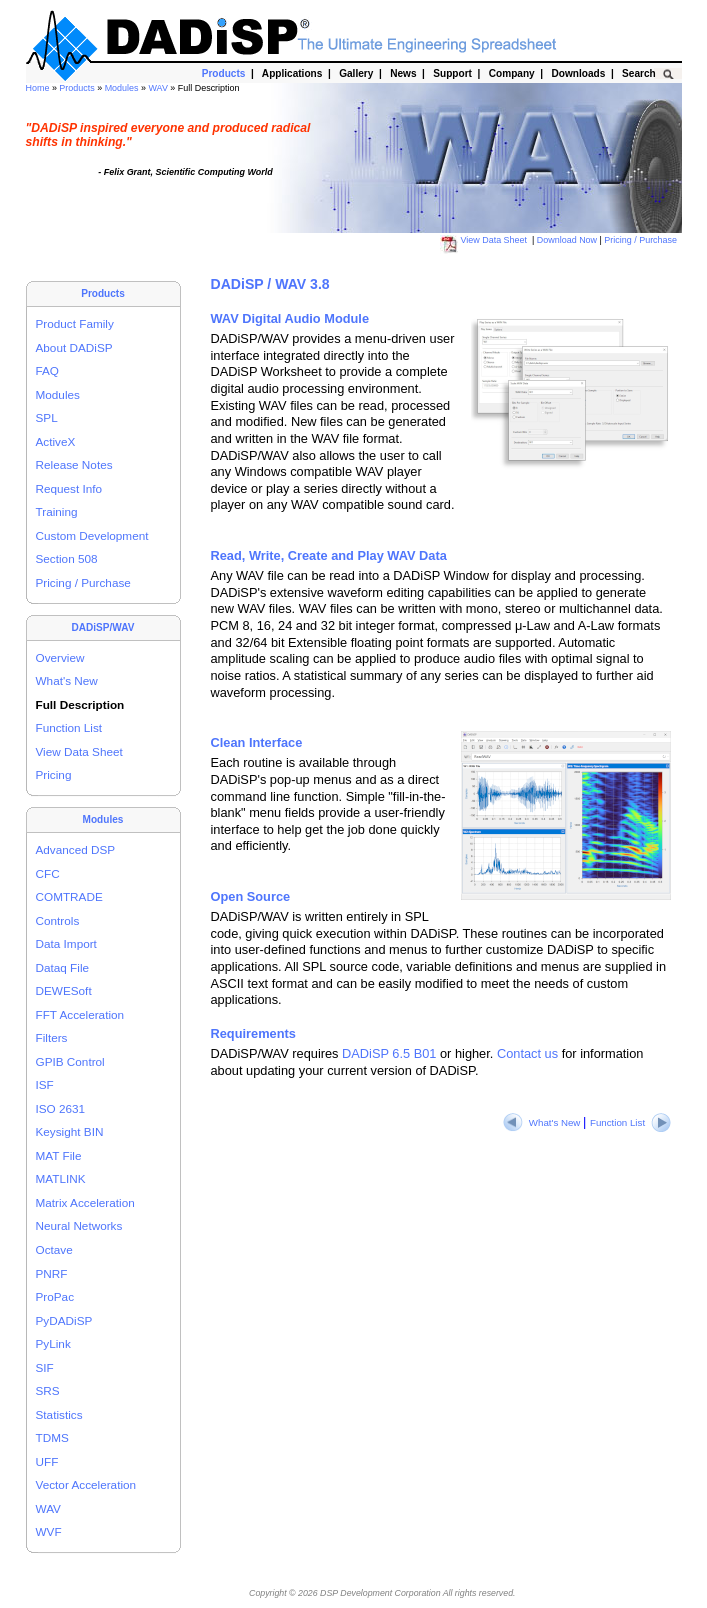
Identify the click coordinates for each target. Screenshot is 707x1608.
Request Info (69, 488)
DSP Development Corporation (380, 1593)
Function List (69, 727)
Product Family (75, 323)
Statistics (59, 1414)
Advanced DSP (76, 849)
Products (78, 88)
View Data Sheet (485, 240)
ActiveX (56, 441)
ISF (45, 1084)
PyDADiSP (64, 1320)
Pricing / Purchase (641, 240)
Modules (123, 88)
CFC (48, 873)
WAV (159, 88)
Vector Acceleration (86, 1484)
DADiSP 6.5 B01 (389, 1053)
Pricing (54, 774)
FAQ (48, 370)
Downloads (578, 73)
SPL (47, 417)
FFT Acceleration (80, 1014)
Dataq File (63, 967)
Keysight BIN (70, 1131)
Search (639, 73)
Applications (292, 73)
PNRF (52, 1273)
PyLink (53, 1343)
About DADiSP (74, 347)
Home (39, 88)
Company (511, 73)
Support (453, 73)
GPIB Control (70, 1061)
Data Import (66, 943)
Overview (60, 657)
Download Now (568, 240)
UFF (47, 1461)
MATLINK (61, 1178)
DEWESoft (64, 990)
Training (57, 511)
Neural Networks (79, 1225)
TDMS (52, 1437)
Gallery (356, 73)
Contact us (527, 1053)
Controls (58, 920)
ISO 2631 (61, 1108)
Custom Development (92, 535)
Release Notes (74, 464)
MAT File (59, 1155)
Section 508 (67, 558)
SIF (45, 1367)
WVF (49, 1531)
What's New (67, 680)
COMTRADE (69, 896)
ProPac (55, 1296)
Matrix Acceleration (85, 1202)
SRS (48, 1390)
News (404, 73)
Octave (54, 1249)
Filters (52, 1037)
